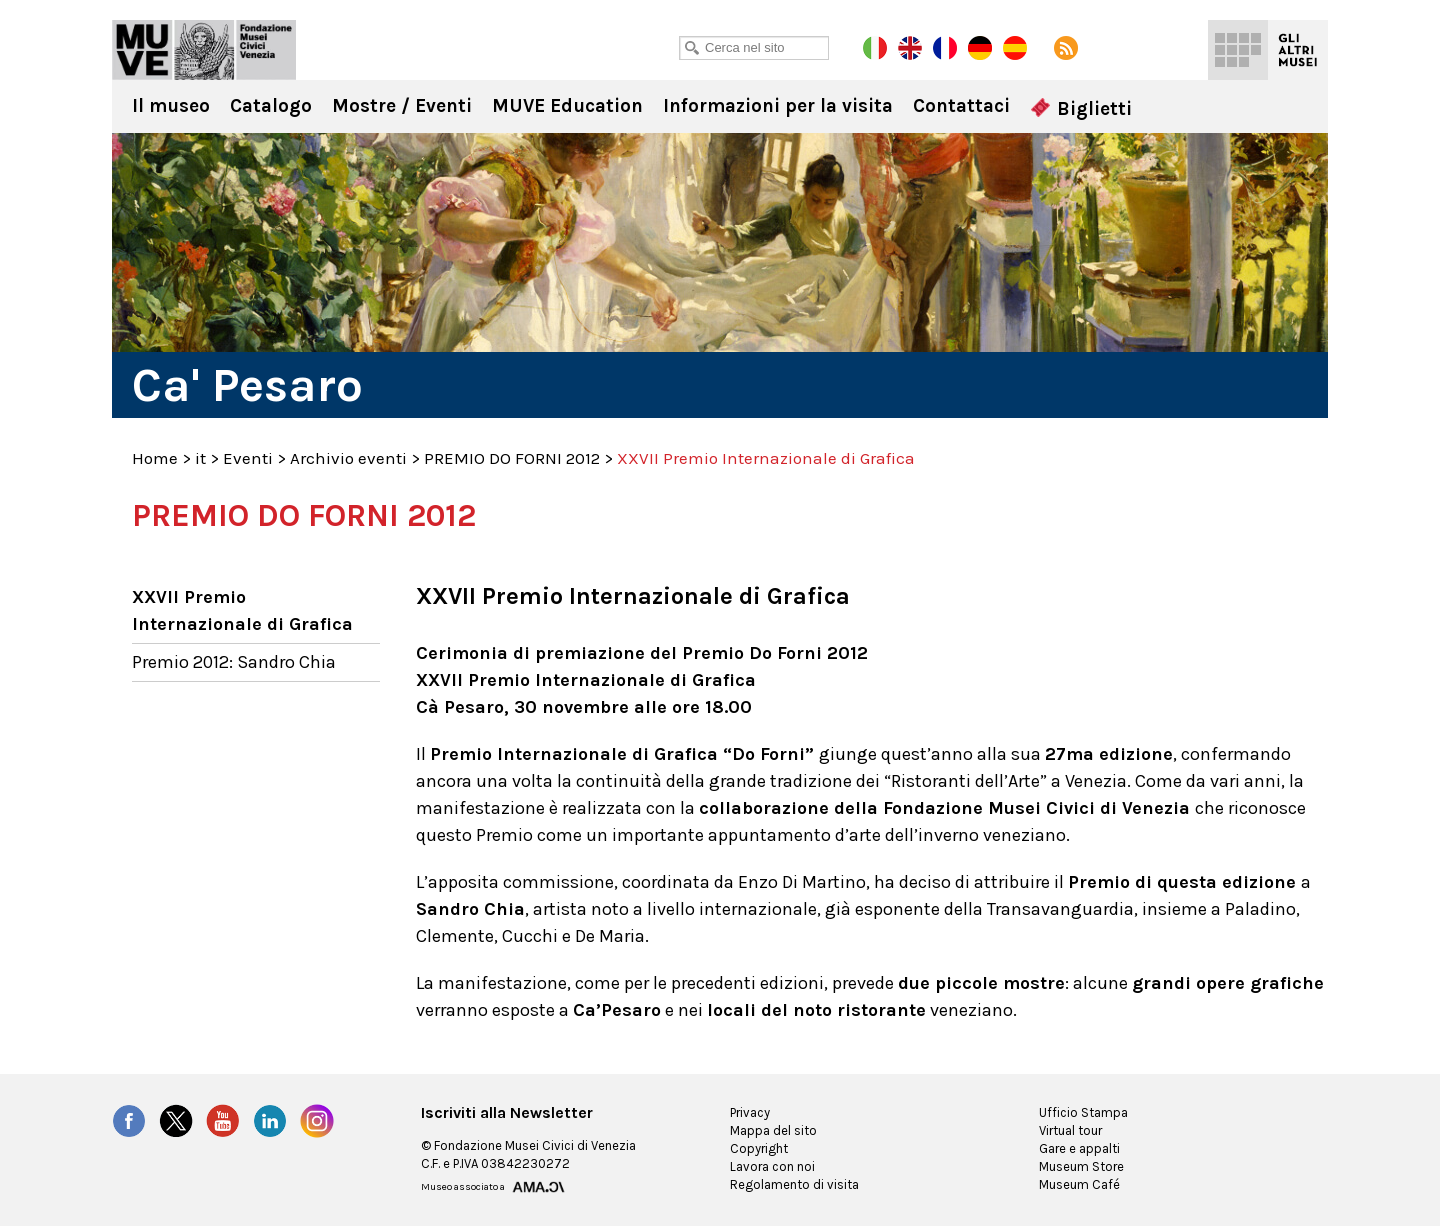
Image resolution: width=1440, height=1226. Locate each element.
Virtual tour (1070, 1130)
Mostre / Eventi (402, 106)
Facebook (129, 1121)
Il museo (171, 106)
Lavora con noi (772, 1166)
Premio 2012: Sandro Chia (234, 662)
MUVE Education (567, 106)
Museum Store (1081, 1166)
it (200, 458)
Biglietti (1081, 109)
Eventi (248, 458)
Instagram (317, 1121)
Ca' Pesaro (204, 50)
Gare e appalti (1079, 1148)
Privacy (750, 1112)
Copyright (759, 1148)
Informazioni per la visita (778, 106)
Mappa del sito (773, 1130)
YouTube (223, 1121)
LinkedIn (270, 1121)
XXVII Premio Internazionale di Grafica (242, 610)
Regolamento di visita (794, 1184)
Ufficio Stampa (1083, 1112)
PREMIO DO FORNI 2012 (512, 458)
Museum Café (1079, 1184)
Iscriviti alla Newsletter (507, 1113)
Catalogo (271, 106)
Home (155, 458)
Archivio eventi (348, 458)
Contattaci (961, 106)
